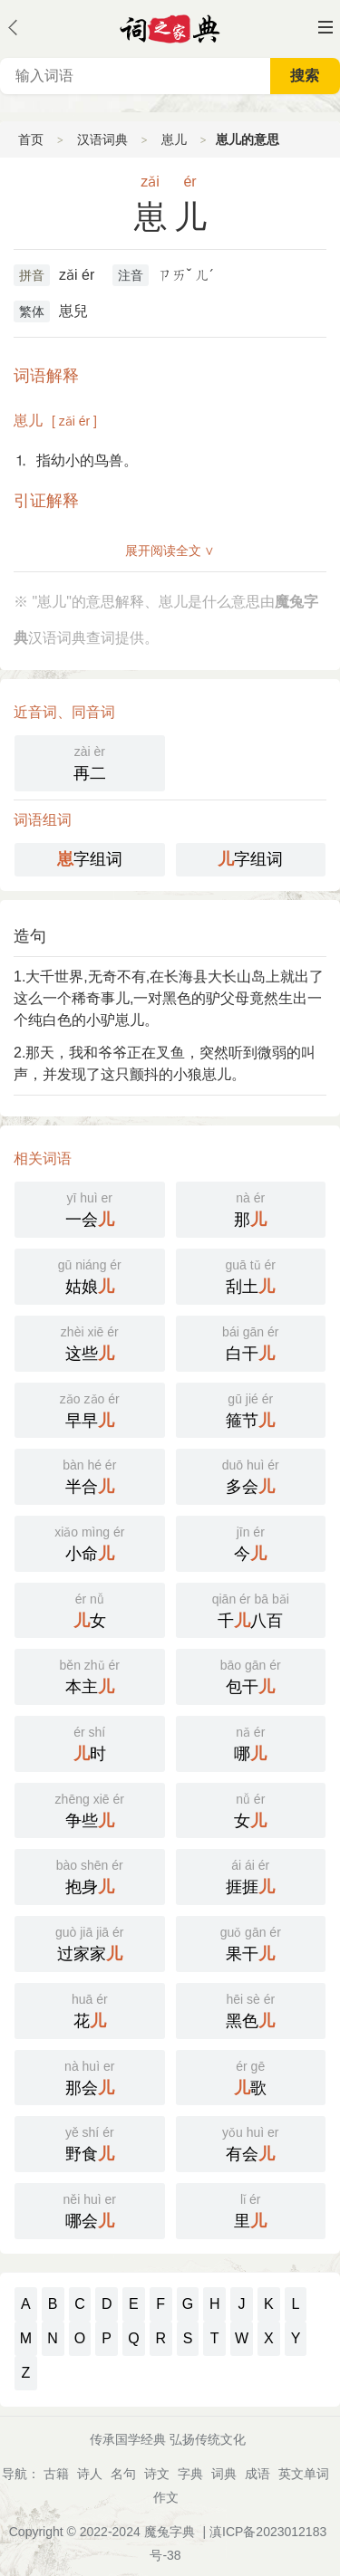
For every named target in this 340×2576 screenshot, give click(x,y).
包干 (251, 1675)
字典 (190, 2473)
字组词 (89, 859)
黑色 (251, 2009)
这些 (89, 1342)
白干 (251, 1342)
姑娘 (89, 1275)
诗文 (157, 2473)
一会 (89, 1208)
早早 (89, 1409)
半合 (89, 1475)
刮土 (251, 1275)
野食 (89, 2142)
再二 (89, 761)
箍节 (251, 1409)
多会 (251, 1475)
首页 (31, 139)
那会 (89, 2076)
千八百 (251, 1609)
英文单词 (303, 2473)
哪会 (89, 2209)
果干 (251, 1942)
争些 (89, 1809)
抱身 (89, 1875)
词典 (224, 2473)
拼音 (31, 275)
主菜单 (325, 27)
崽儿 (174, 139)
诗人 (89, 2473)
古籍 (56, 2473)
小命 (89, 1542)
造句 (30, 936)
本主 (89, 1675)
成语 (257, 2473)
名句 (123, 2473)
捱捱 (251, 1875)
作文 (166, 2497)
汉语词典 (102, 139)
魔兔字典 (169, 2531)
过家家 (89, 1942)
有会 (251, 2142)
